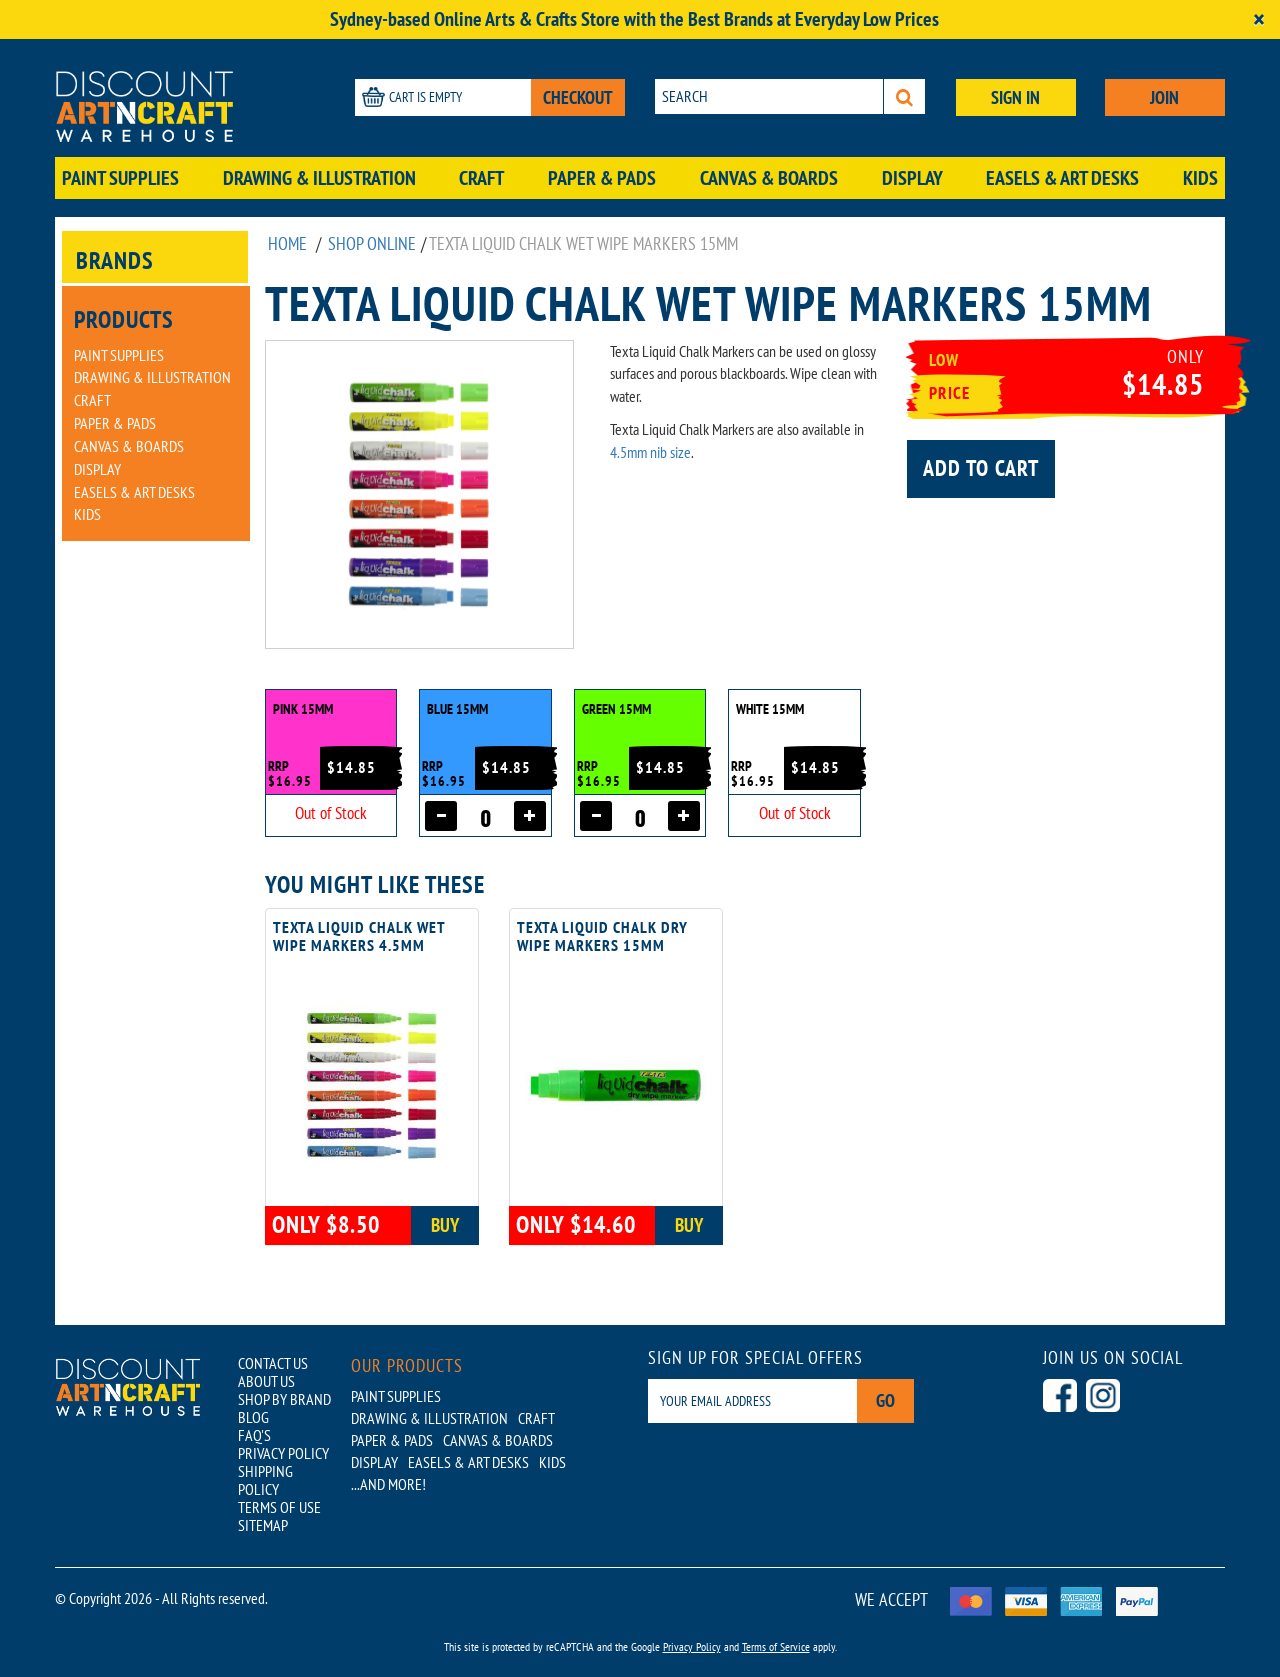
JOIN (1164, 97)
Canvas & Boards (769, 178)
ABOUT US (266, 1381)
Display (912, 178)
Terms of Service (776, 1646)
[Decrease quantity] (441, 816)
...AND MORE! (388, 1484)
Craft (481, 178)
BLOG (253, 1417)
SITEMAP (263, 1525)
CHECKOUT (578, 97)
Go (885, 1400)
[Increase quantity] (530, 816)
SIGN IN (1015, 97)
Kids (1200, 178)
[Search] (904, 96)
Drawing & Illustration (319, 178)
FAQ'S (254, 1435)
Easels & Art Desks (1062, 178)
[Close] (1259, 19)
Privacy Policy (692, 1646)
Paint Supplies (120, 178)
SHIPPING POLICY (265, 1480)
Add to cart (981, 468)
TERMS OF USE (279, 1507)
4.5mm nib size (650, 452)
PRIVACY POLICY (283, 1453)
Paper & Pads (602, 178)
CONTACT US (273, 1363)
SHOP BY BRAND (284, 1399)
